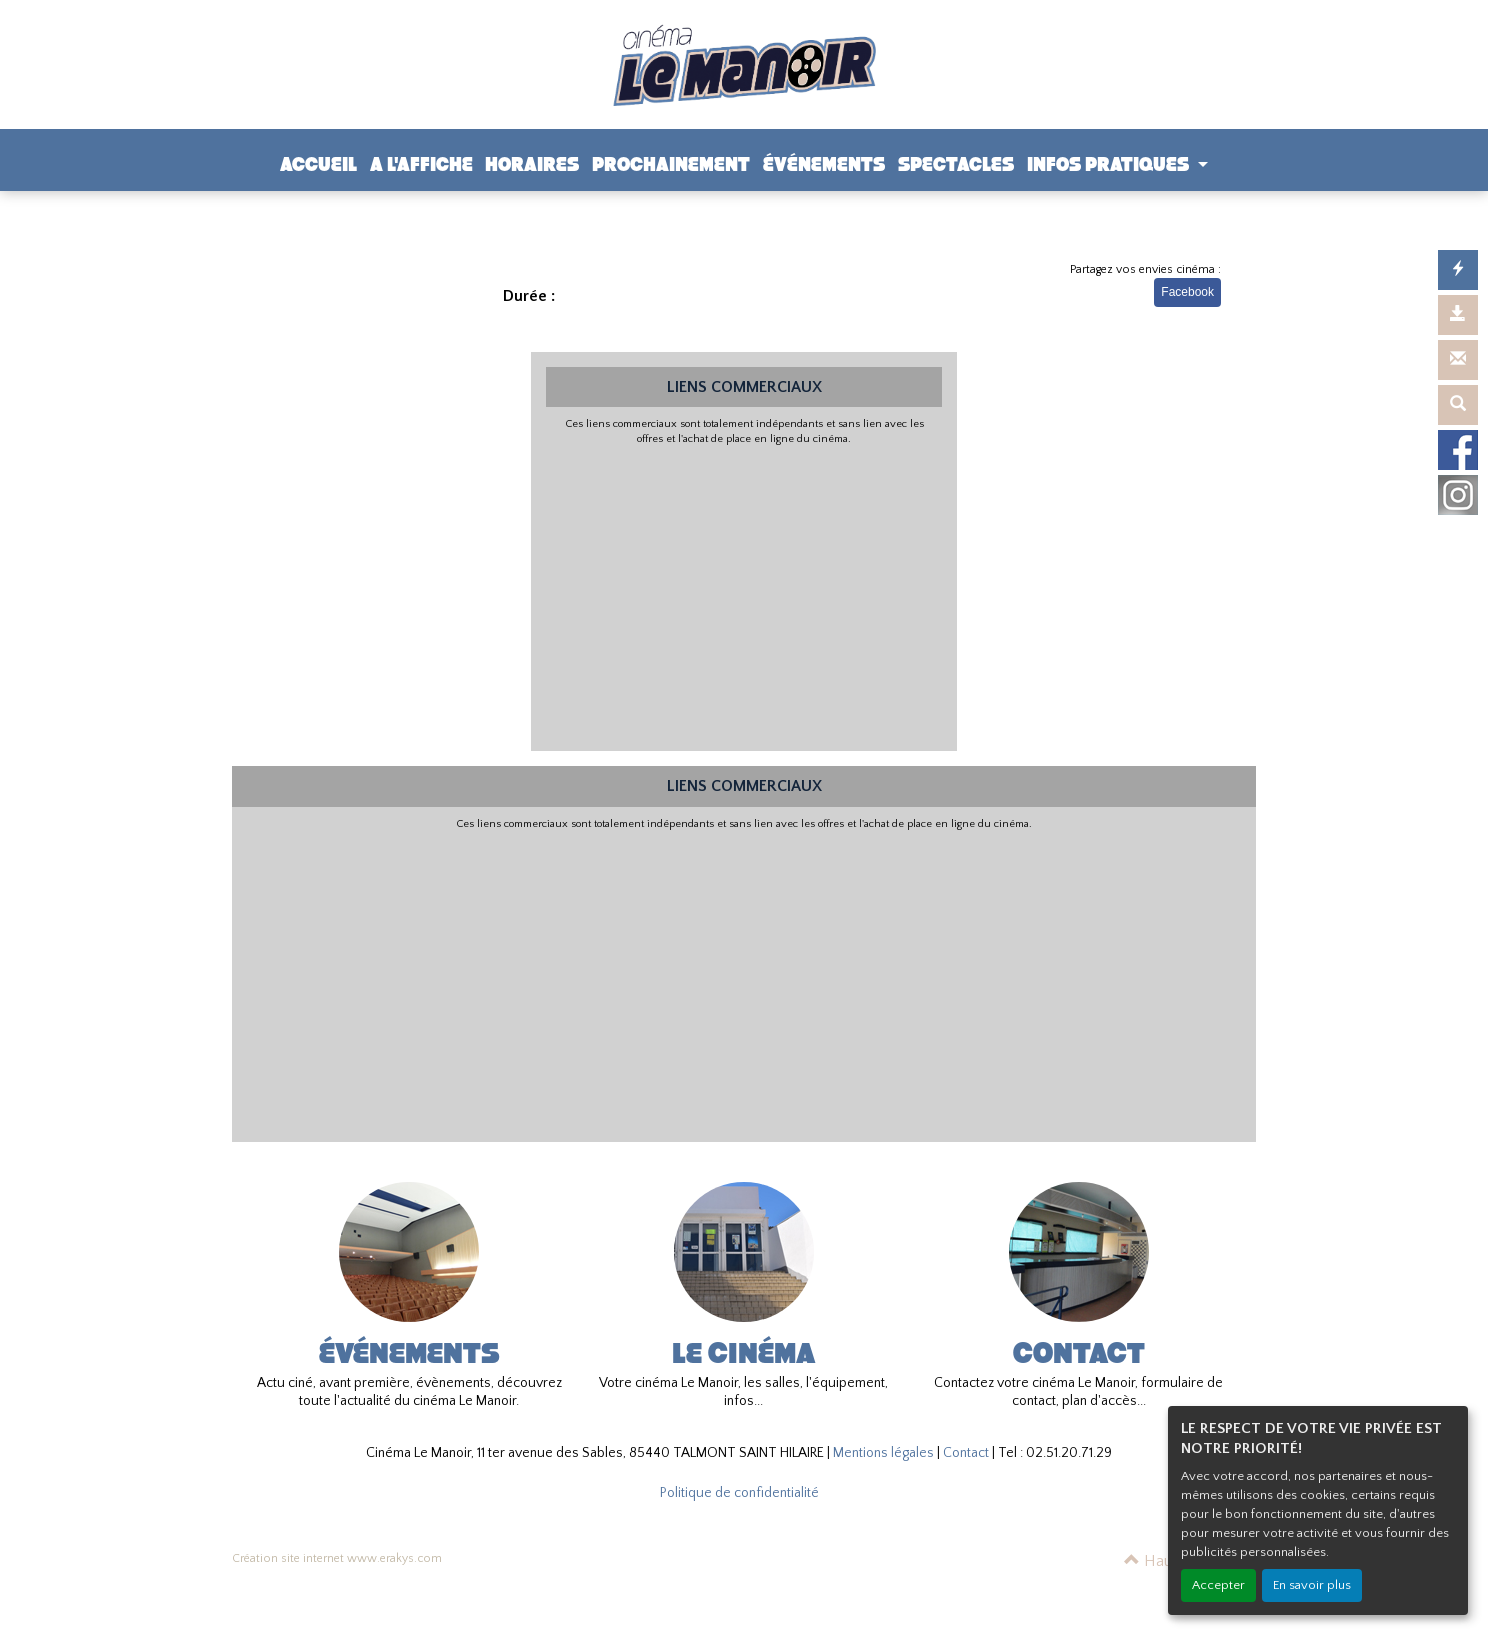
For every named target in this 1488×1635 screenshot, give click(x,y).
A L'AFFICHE (421, 164)
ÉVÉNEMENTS (824, 164)
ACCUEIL (318, 164)
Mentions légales (883, 1453)
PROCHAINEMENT (671, 164)
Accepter (1218, 1585)
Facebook (1187, 292)
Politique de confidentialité (739, 1493)
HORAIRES (532, 164)
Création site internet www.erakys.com (337, 1558)
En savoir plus (1312, 1585)
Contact (966, 1453)
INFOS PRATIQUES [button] (1110, 164)
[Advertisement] (744, 596)
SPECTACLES (956, 164)
